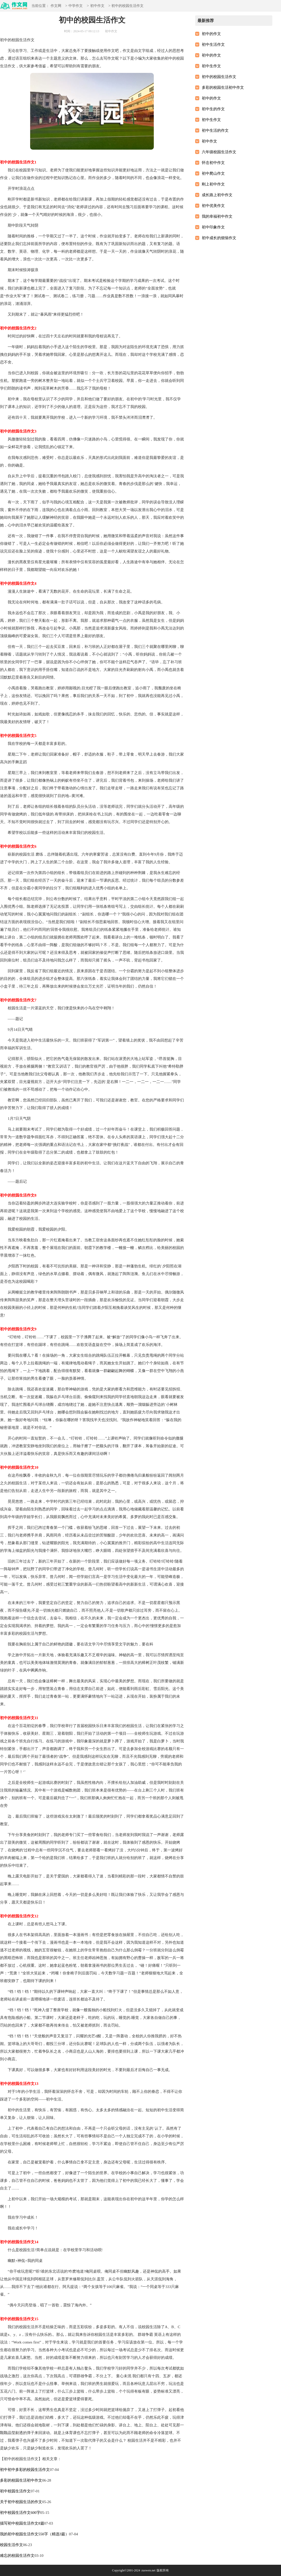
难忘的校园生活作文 (17, 2555)
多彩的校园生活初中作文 (21, 2480)
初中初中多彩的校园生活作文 (25, 2470)
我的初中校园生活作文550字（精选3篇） (34, 2534)
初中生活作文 (213, 44)
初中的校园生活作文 (219, 77)
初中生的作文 (213, 109)
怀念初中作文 (213, 163)
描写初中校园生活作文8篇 (22, 2523)
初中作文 (97, 6)
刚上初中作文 (213, 184)
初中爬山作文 (213, 173)
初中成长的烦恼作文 (219, 238)
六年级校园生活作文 (219, 152)
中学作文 (75, 6)
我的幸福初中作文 (217, 216)
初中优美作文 (213, 206)
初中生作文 (211, 66)
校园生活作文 (11, 2545)
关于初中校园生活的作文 (21, 2502)
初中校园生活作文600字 (20, 2513)
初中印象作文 (213, 227)
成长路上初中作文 (217, 195)
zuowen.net (148, 2570)
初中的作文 (211, 34)
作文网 (56, 6)
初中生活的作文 (215, 130)
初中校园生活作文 (15, 2491)
